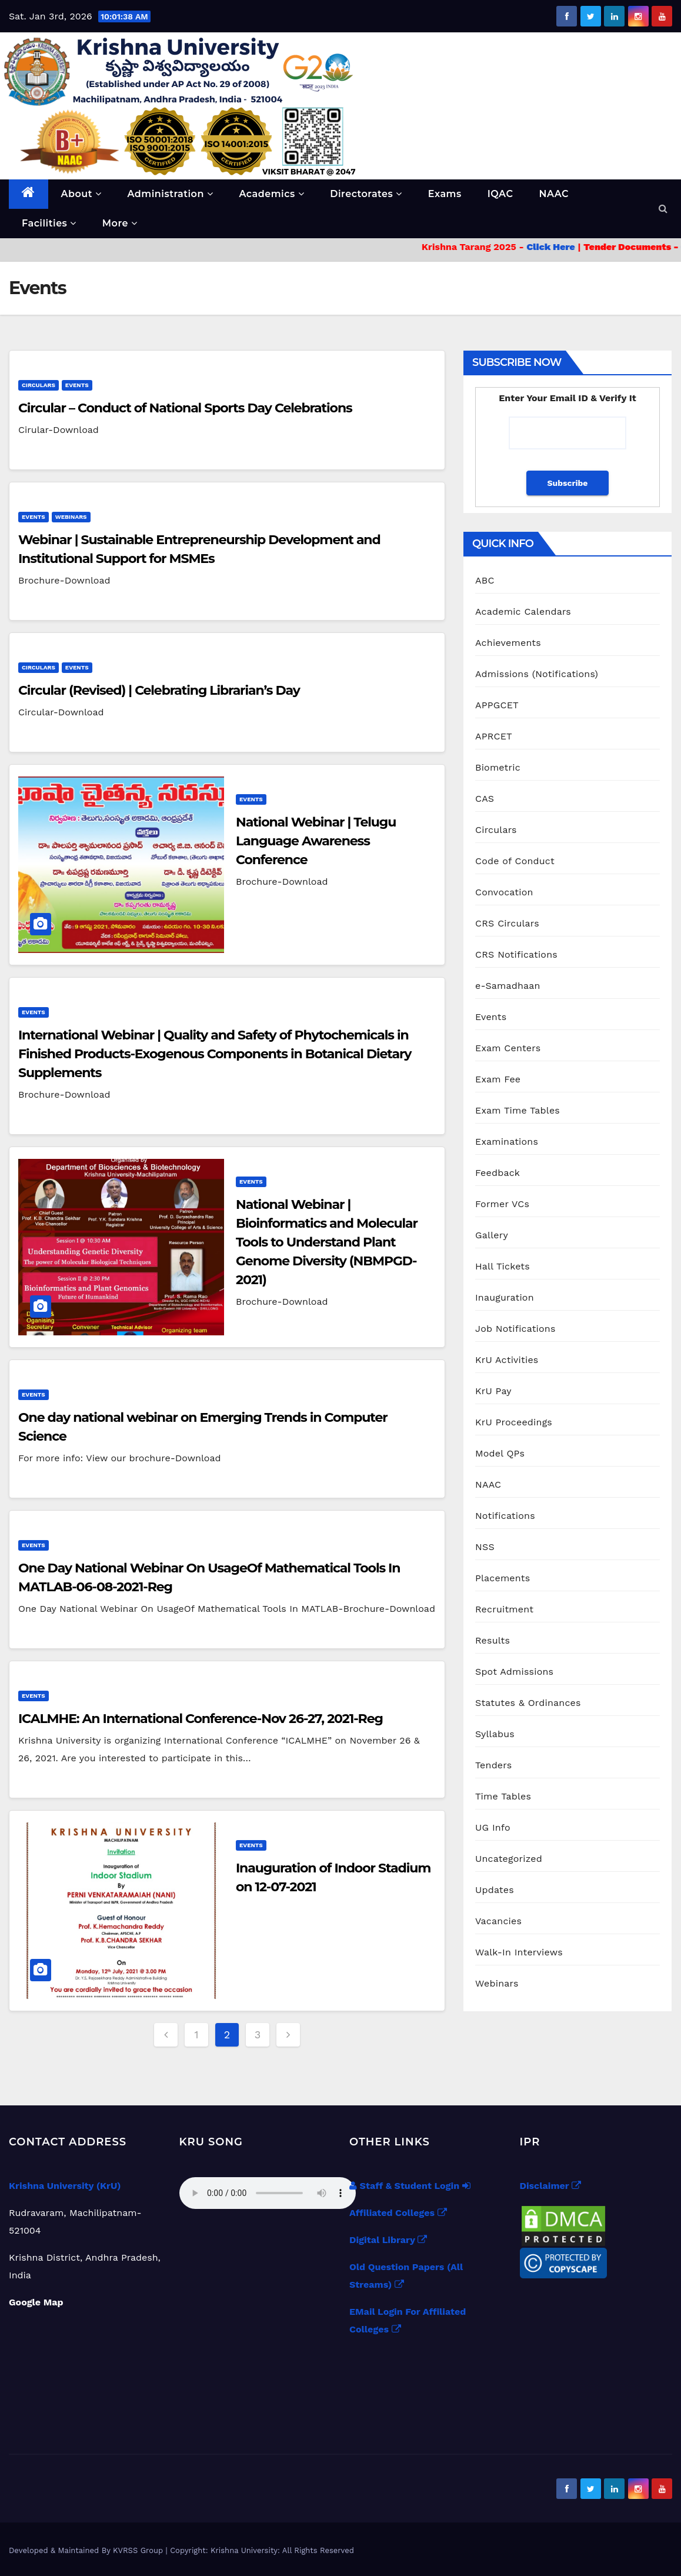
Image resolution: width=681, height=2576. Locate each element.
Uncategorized (508, 1858)
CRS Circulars (507, 923)
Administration (170, 193)
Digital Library (388, 2239)
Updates (494, 1889)
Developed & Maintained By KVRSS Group (87, 2550)
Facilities (49, 223)
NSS (485, 1546)
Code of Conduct (515, 861)
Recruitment (504, 1609)
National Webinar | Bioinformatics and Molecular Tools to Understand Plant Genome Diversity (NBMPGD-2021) (327, 1242)
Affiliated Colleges (398, 2212)
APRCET (493, 736)
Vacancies (498, 1921)
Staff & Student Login (409, 2185)
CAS (484, 798)
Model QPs (500, 1453)
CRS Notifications (516, 954)
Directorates (366, 193)
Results (492, 1640)
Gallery (491, 1235)
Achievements (508, 642)
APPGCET (497, 705)
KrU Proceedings (513, 1422)
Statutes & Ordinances (528, 1702)
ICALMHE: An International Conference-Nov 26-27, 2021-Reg (200, 1719)
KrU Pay (493, 1391)
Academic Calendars (523, 611)
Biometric (497, 767)
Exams (445, 193)
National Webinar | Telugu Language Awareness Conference (316, 841)
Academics (271, 193)
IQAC (500, 193)
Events (77, 385)
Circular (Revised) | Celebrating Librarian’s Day (159, 690)
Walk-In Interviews (519, 1952)
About (81, 193)
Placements (502, 1578)
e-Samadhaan (507, 985)
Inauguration (504, 1297)
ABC (485, 580)
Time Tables (503, 1796)
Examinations (506, 1141)
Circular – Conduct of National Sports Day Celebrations (185, 408)
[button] (663, 208)
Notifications (505, 1515)
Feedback (497, 1172)
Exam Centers (507, 1048)
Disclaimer (550, 2185)
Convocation (504, 892)
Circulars (38, 385)
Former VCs (502, 1203)
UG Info (492, 1827)
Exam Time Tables (517, 1110)
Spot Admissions (514, 1671)
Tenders (493, 1765)
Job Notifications (515, 1328)
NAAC (554, 193)
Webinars (71, 517)
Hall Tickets (502, 1266)
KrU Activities (507, 1359)
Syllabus (495, 1733)
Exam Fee (497, 1079)
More (120, 223)
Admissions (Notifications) (536, 673)
